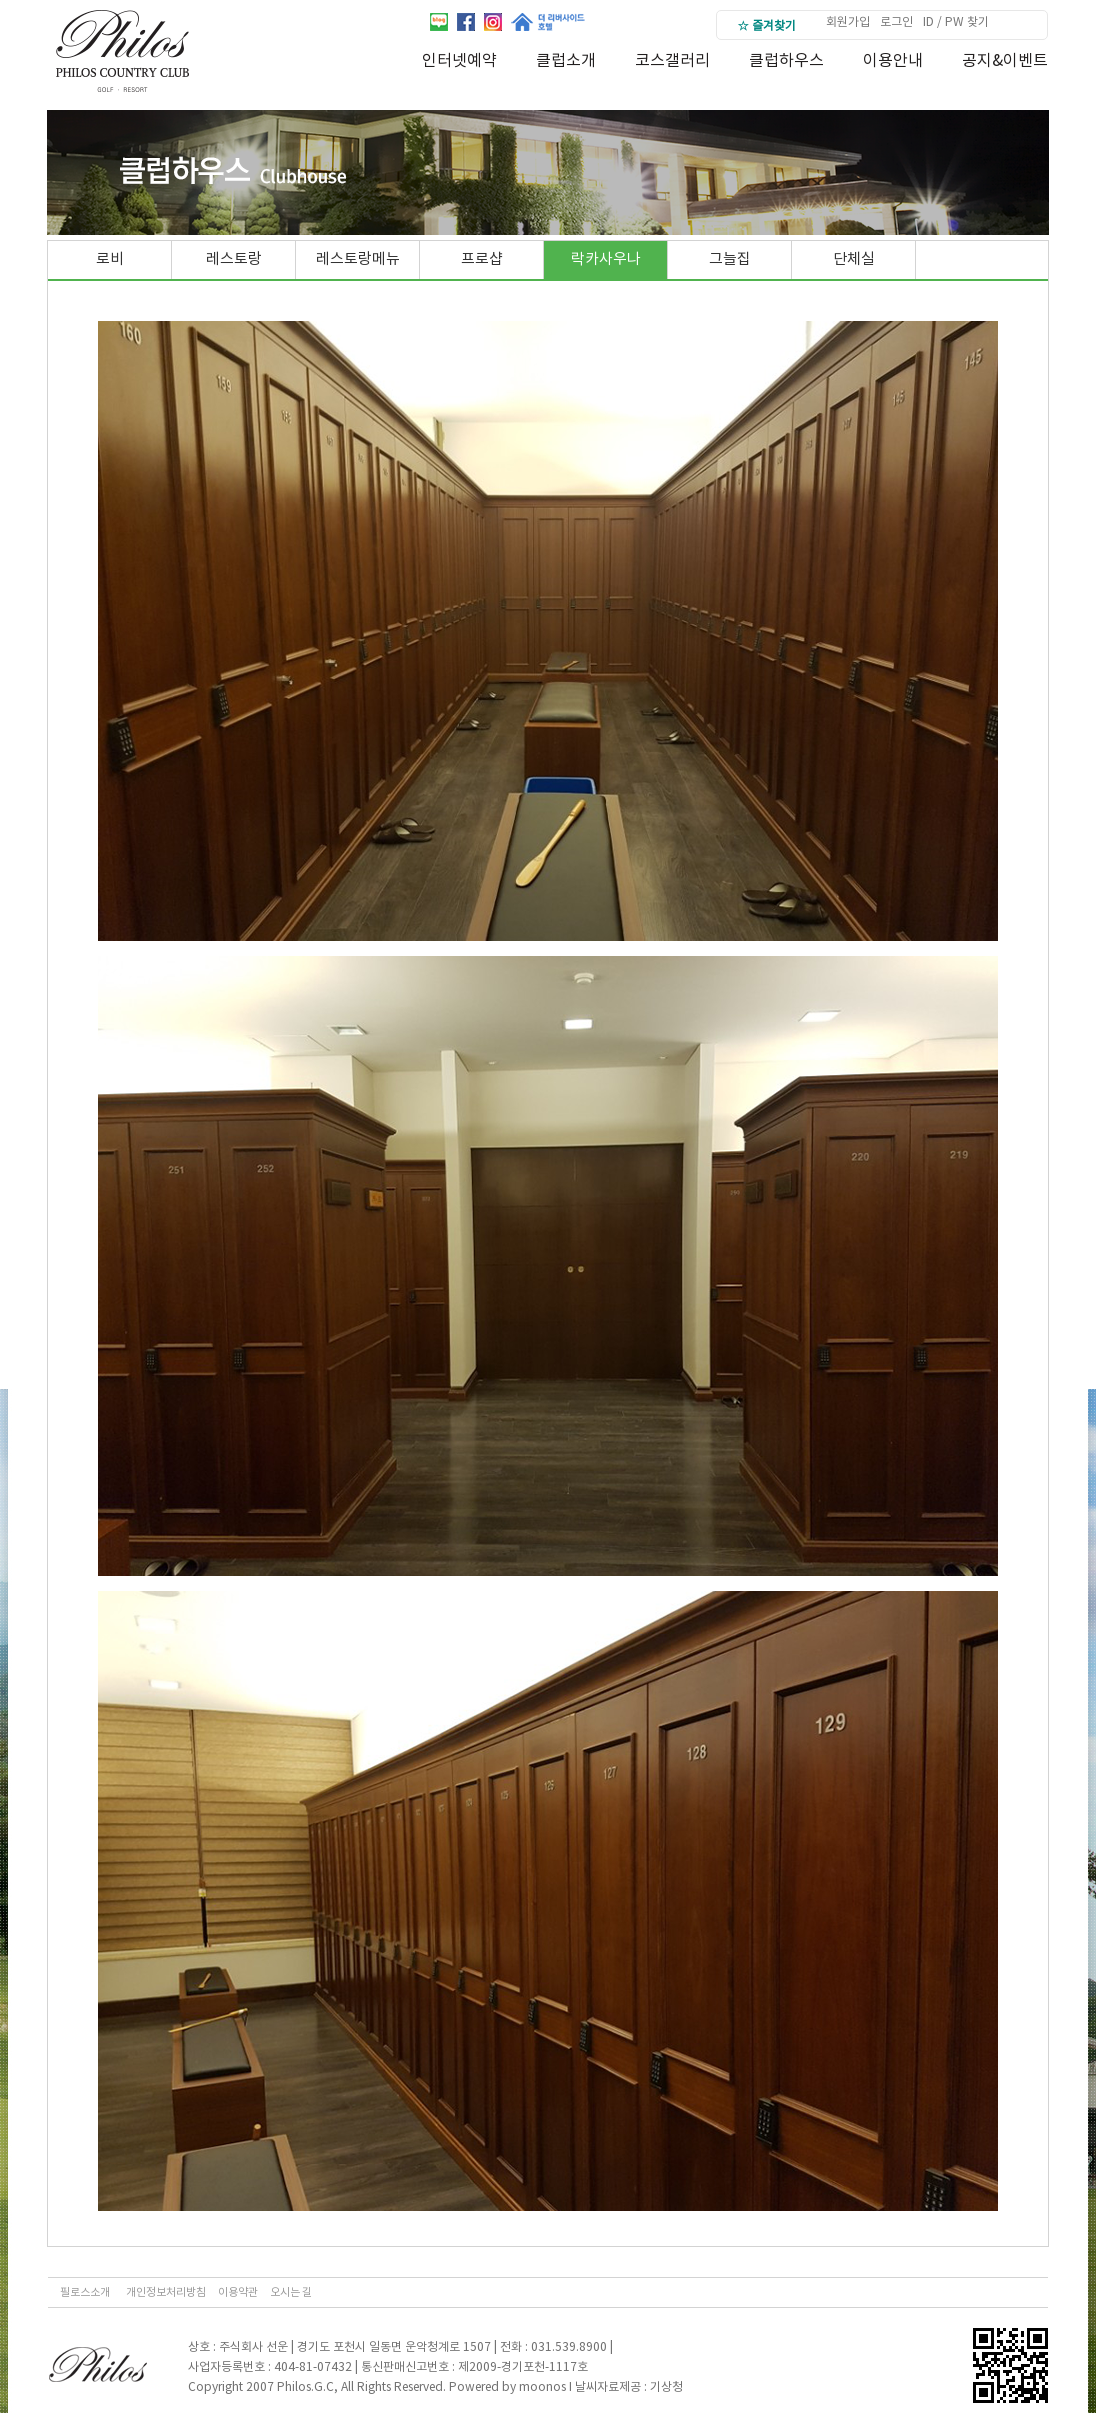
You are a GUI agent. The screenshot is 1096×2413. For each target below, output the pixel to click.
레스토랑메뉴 (358, 259)
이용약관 (238, 2292)
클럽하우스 (786, 61)
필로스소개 (85, 2292)
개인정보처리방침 (166, 2292)
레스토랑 (234, 259)
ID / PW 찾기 (956, 22)
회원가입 (848, 22)
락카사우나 (606, 259)
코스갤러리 (672, 61)
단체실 (854, 259)
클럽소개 (566, 61)
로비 (110, 259)
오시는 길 (291, 2292)
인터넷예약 (459, 61)
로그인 (896, 22)
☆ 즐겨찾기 (766, 26)
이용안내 (893, 61)
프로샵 (482, 259)
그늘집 (730, 259)
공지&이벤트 (1005, 61)
